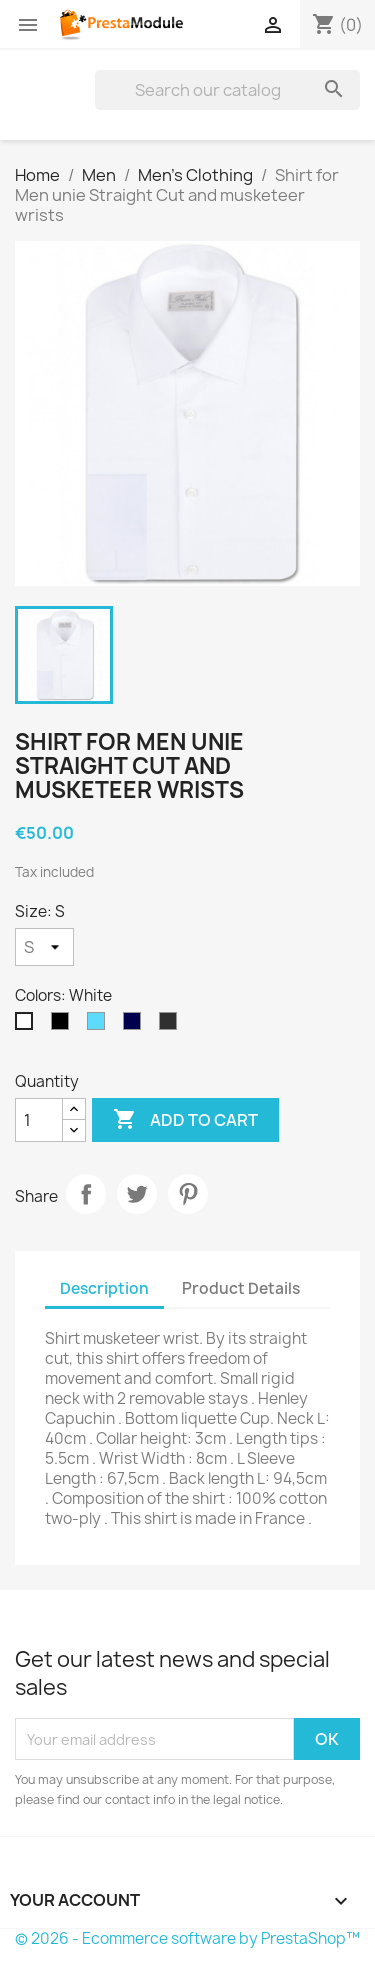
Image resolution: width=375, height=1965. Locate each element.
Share (86, 1194)
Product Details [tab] (241, 1288)
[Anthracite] (172, 1026)
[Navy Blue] (136, 1026)
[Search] (227, 90)
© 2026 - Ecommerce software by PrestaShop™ (187, 1938)
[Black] (64, 1026)
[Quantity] (39, 1120)
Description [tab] (104, 1288)
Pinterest (188, 1194)
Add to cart (185, 1120)
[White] (28, 1026)
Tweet (137, 1194)
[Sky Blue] (100, 1026)
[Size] (44, 947)
